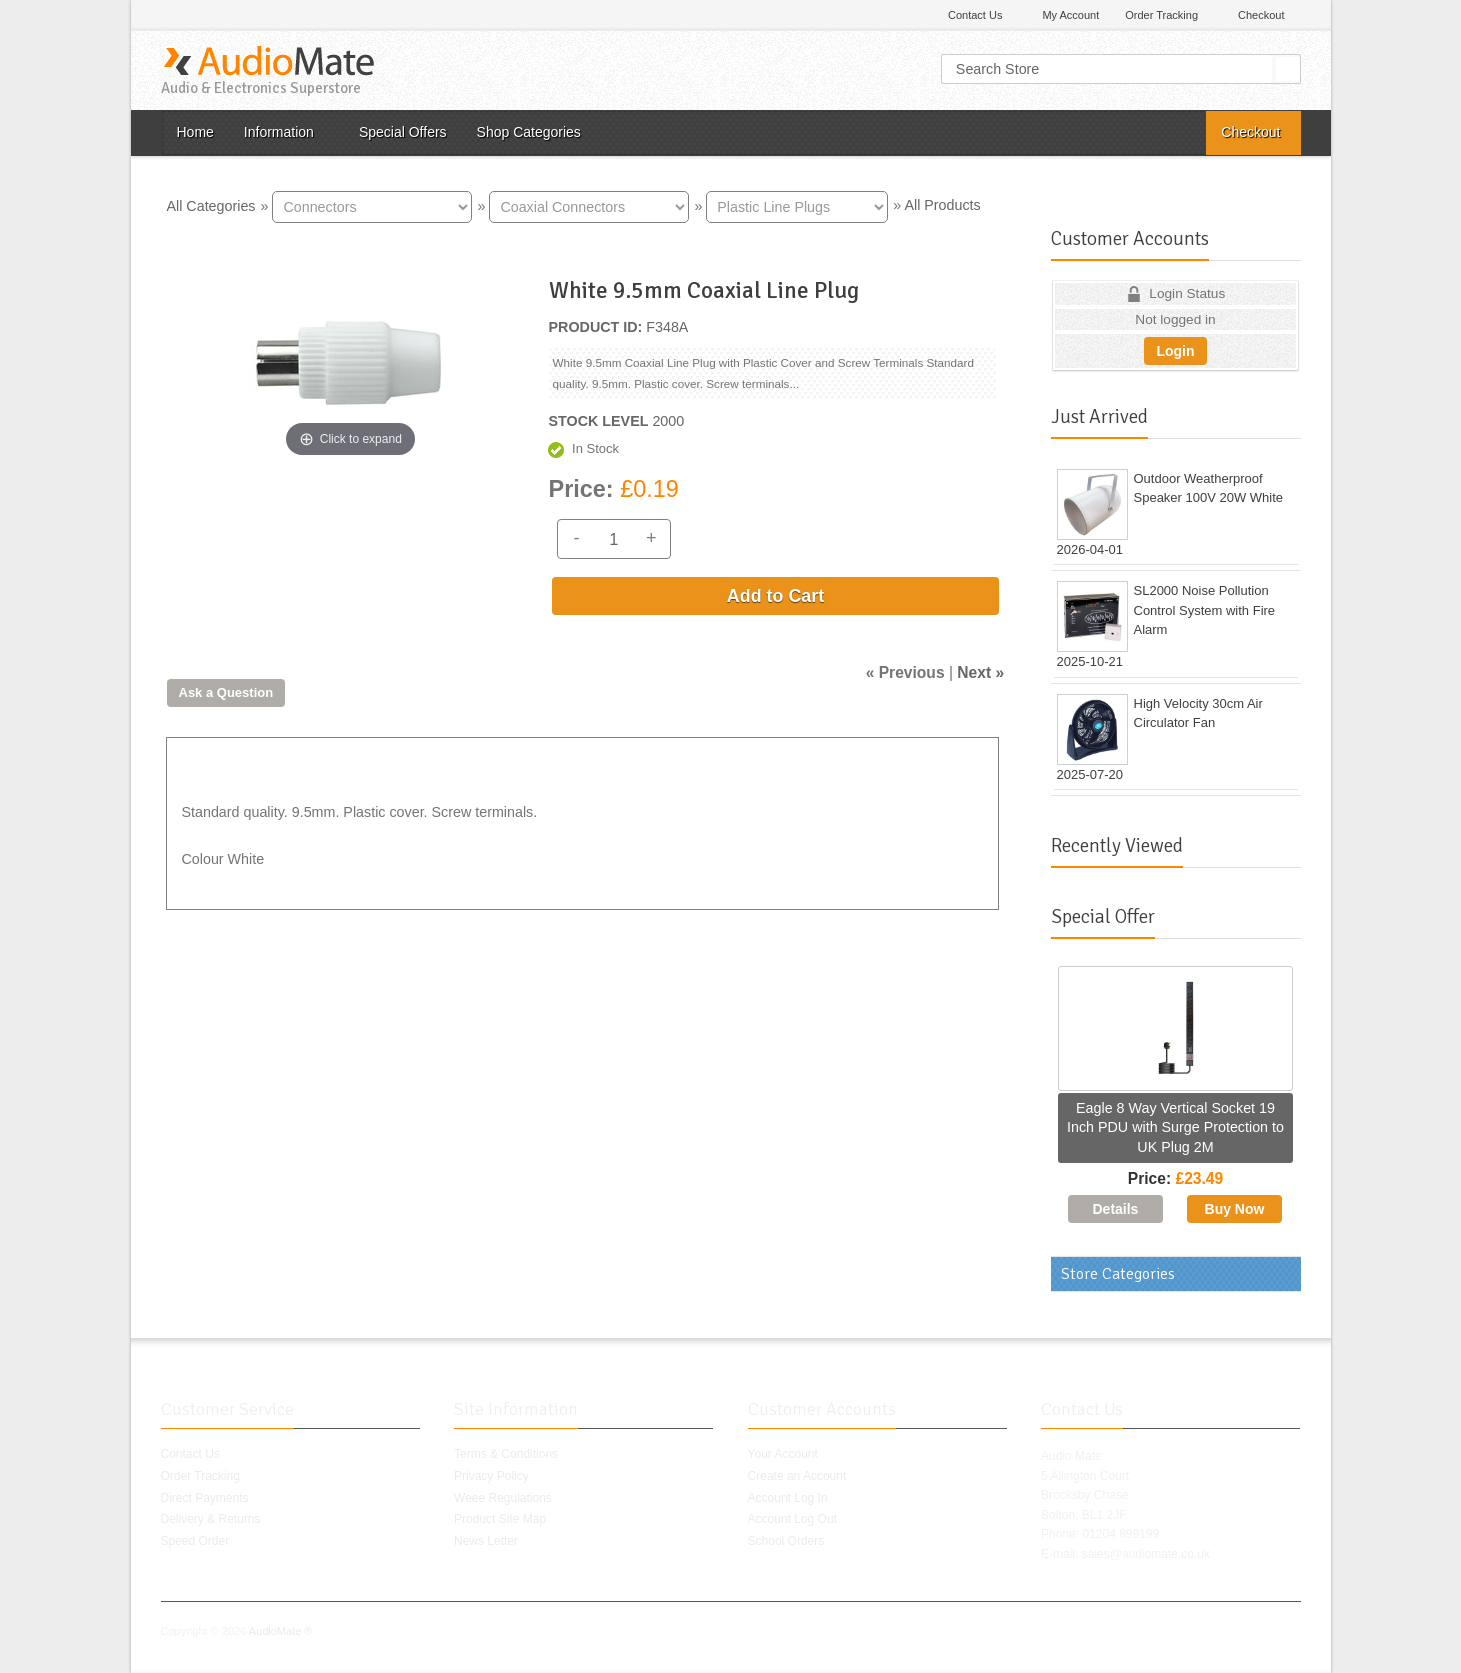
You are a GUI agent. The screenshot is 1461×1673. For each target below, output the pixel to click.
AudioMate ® (281, 1631)
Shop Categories (529, 132)
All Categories (211, 205)
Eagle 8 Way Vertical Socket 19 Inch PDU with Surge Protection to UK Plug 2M (1175, 1127)
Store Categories (1118, 1274)
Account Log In (788, 1498)
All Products (942, 205)
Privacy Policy (491, 1476)
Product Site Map (500, 1519)
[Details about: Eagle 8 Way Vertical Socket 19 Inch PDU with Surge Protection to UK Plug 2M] (1115, 1209)
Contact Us (975, 15)
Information (279, 132)
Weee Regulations (503, 1498)
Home (195, 132)
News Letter (486, 1541)
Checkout (1261, 15)
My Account (1070, 15)
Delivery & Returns (211, 1519)
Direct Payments (205, 1498)
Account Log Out (792, 1519)
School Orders (786, 1541)
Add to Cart (775, 596)
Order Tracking (1161, 15)
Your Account (783, 1454)
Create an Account (797, 1476)
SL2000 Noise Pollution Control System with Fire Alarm (1205, 610)
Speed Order (195, 1541)
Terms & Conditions (506, 1454)
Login (1175, 351)
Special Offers (403, 132)
